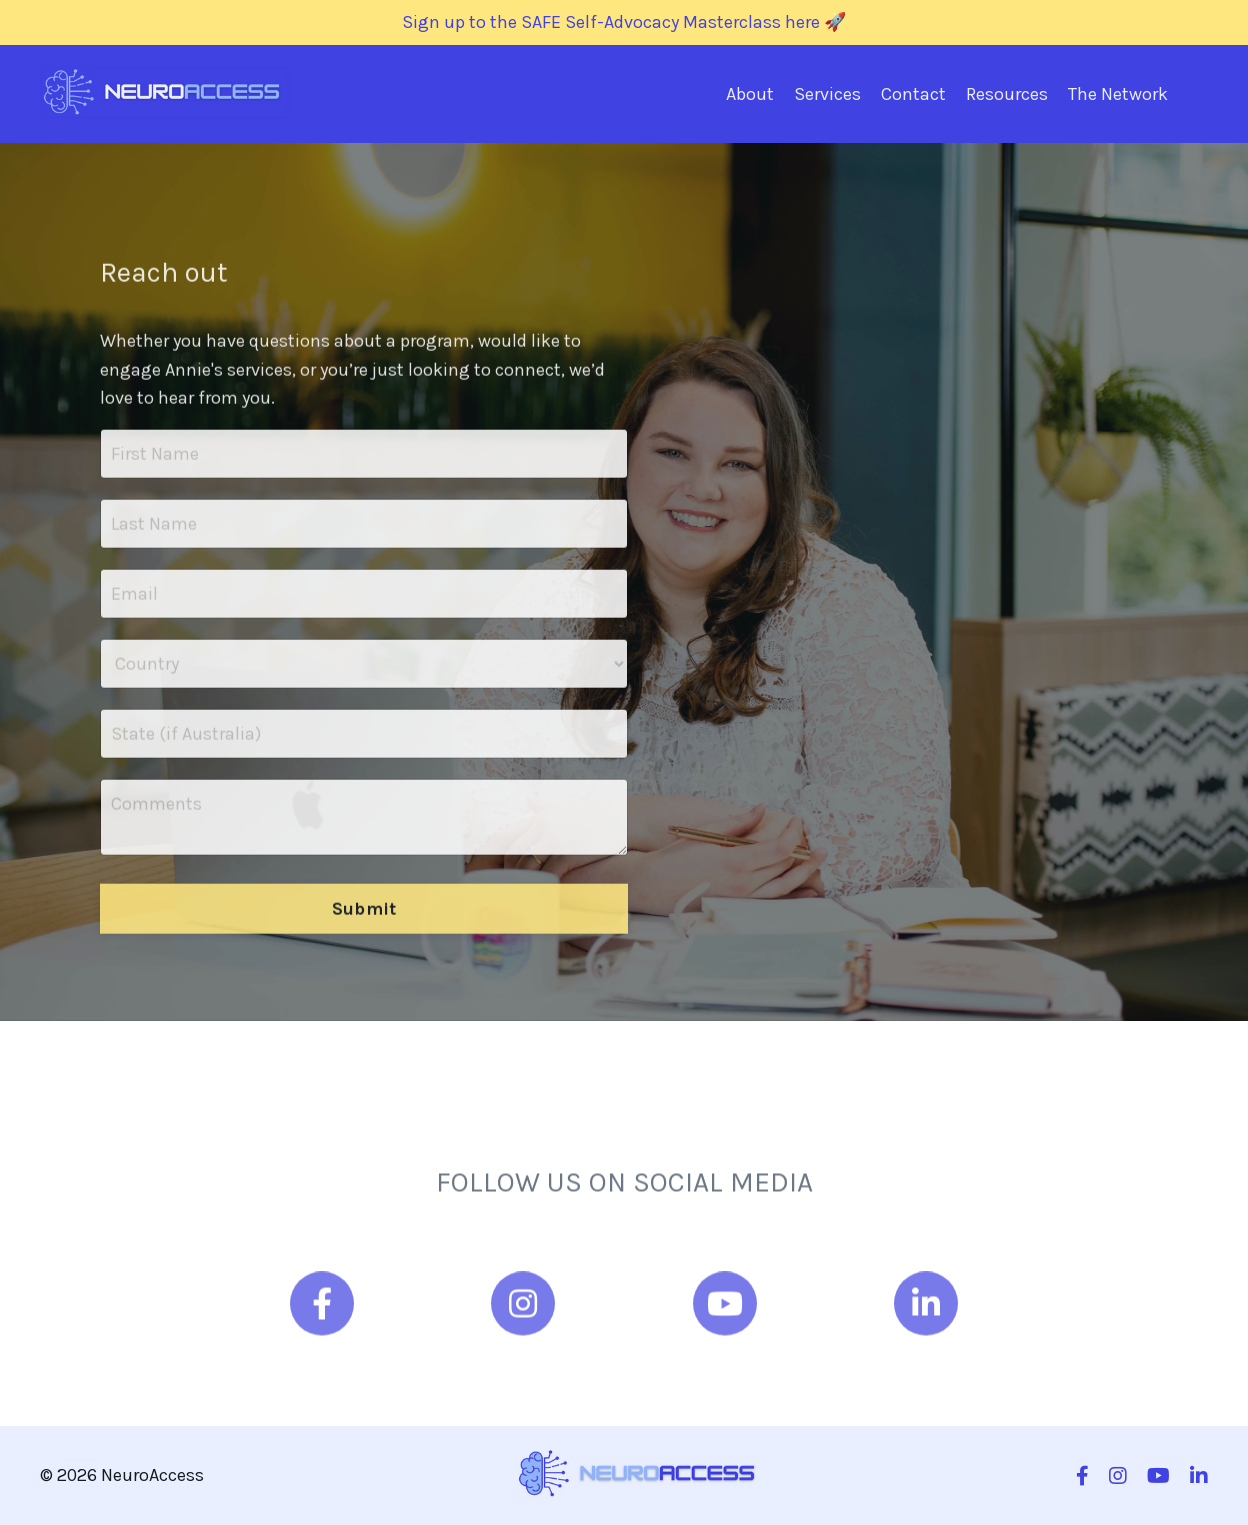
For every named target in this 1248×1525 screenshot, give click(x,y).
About (750, 94)
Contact (913, 94)
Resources (1007, 94)
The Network (1118, 94)
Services (827, 94)
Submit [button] (364, 921)
